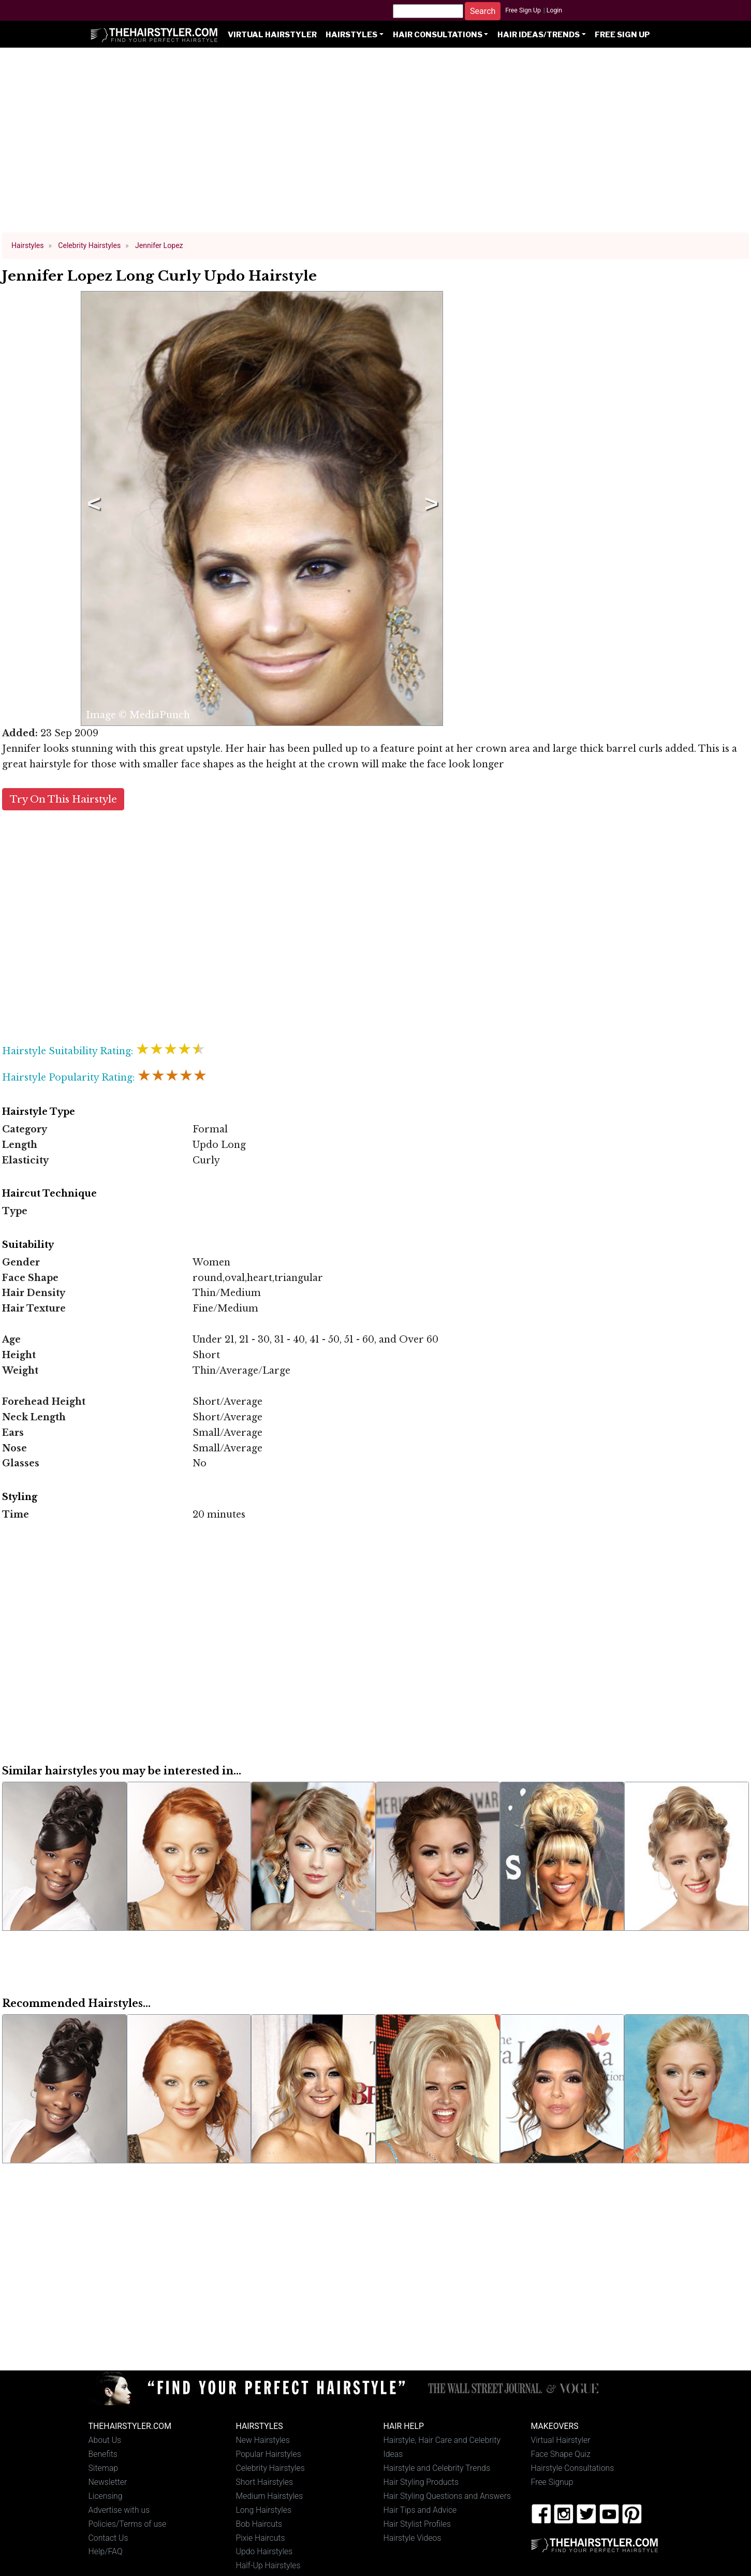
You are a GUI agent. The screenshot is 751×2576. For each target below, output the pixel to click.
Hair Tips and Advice (420, 2510)
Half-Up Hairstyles (268, 2565)
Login (554, 10)
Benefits (103, 2454)
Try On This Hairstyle (63, 799)
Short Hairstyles (264, 2482)
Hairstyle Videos (412, 2538)
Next (429, 508)
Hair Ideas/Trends (538, 34)
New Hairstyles (263, 2440)
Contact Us (108, 2538)
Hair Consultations (437, 34)
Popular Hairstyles (268, 2454)
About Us (105, 2440)
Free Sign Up (523, 10)
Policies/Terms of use (128, 2524)
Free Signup (552, 2482)
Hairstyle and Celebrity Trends (437, 2468)
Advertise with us (119, 2510)
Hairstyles (351, 34)
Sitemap (104, 2468)
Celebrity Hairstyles (270, 2468)
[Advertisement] (375, 144)
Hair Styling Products (421, 2482)
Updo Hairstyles (264, 2551)
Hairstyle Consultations (572, 2468)
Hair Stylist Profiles (417, 2524)
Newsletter (108, 2482)
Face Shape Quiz (561, 2454)
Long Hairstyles (264, 2510)
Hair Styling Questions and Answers (447, 2496)
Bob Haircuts (259, 2524)
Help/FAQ (106, 2551)
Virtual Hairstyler (272, 34)
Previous (92, 508)
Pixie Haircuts (260, 2538)
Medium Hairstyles (269, 2496)
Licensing (106, 2496)
